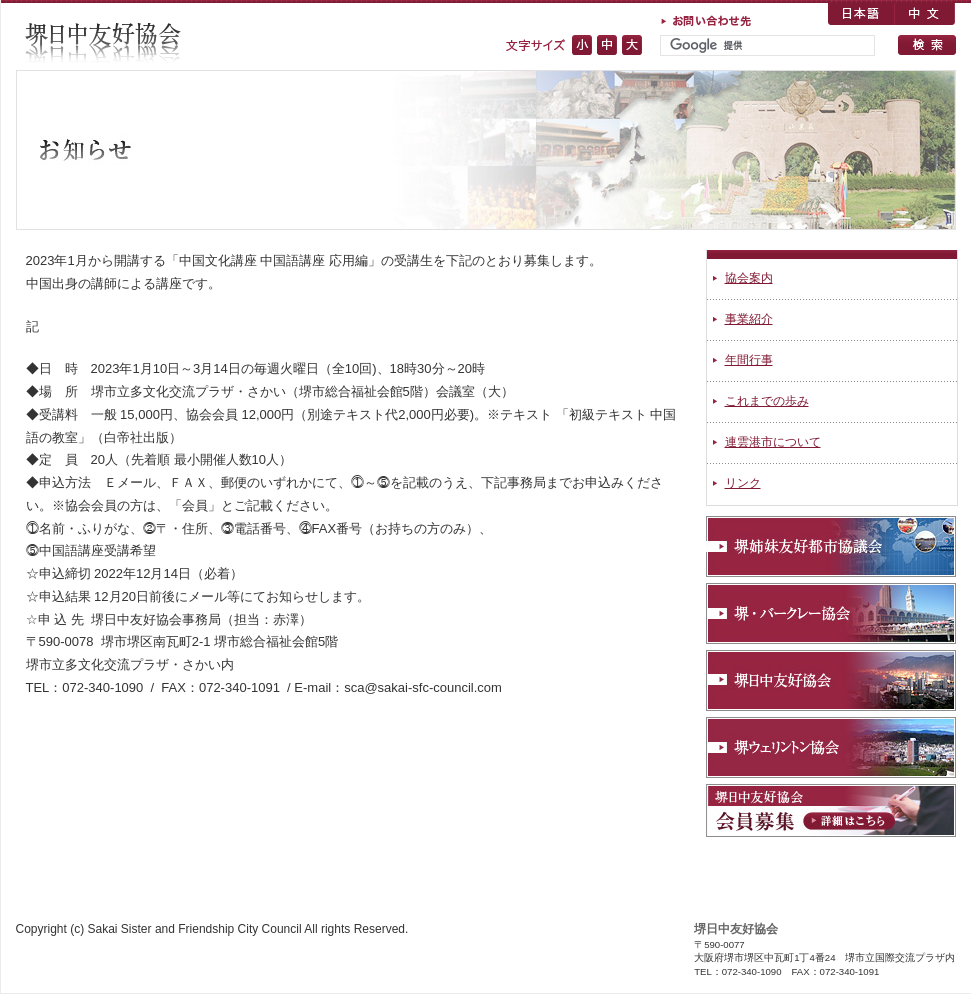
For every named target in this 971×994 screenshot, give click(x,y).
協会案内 (749, 278)
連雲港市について (773, 442)
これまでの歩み (767, 401)
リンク (743, 483)
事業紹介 (749, 319)
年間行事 (749, 360)
